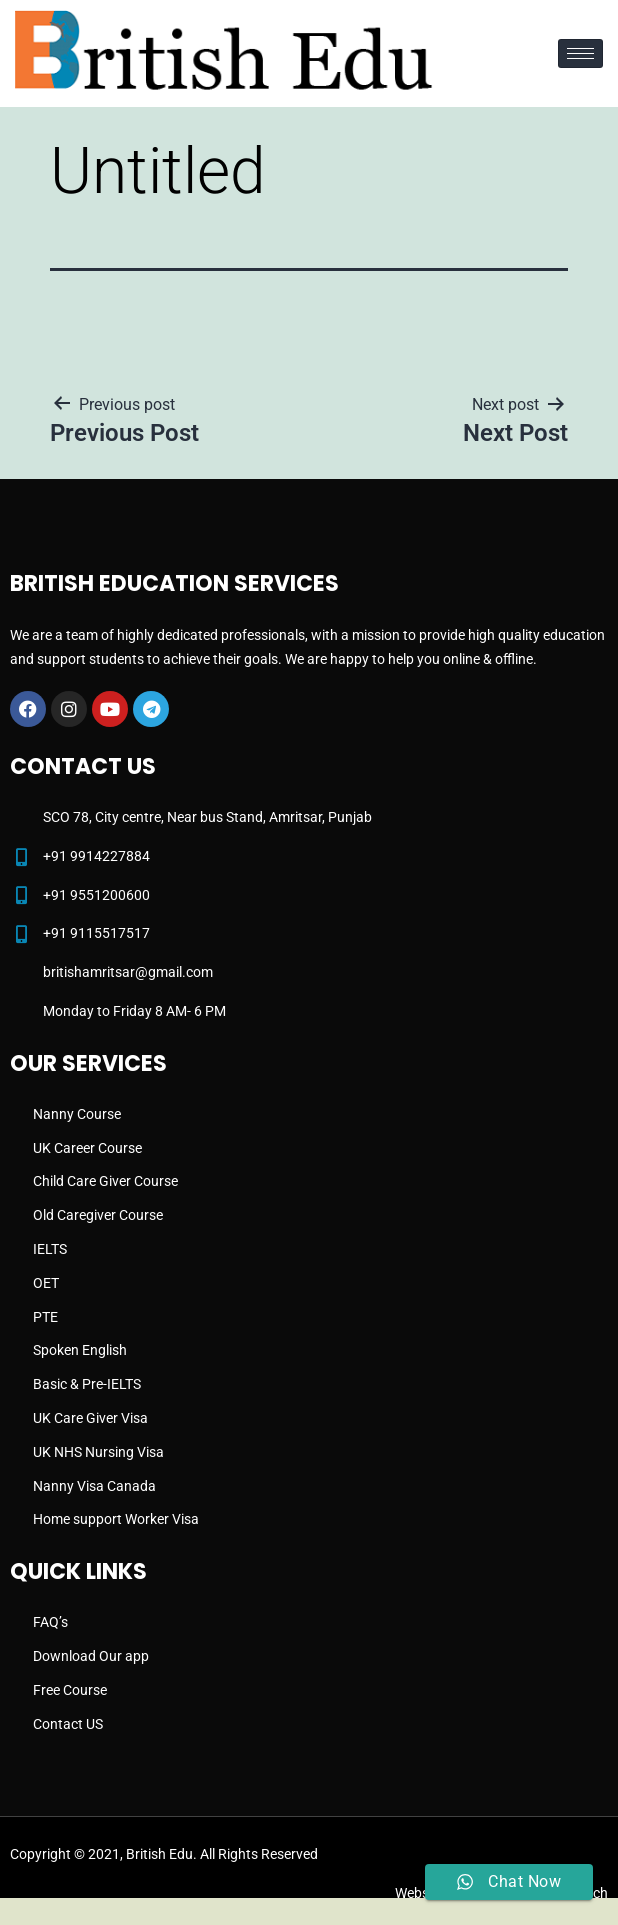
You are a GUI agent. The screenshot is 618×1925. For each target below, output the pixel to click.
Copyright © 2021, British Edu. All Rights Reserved (164, 1854)
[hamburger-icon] (580, 53)
